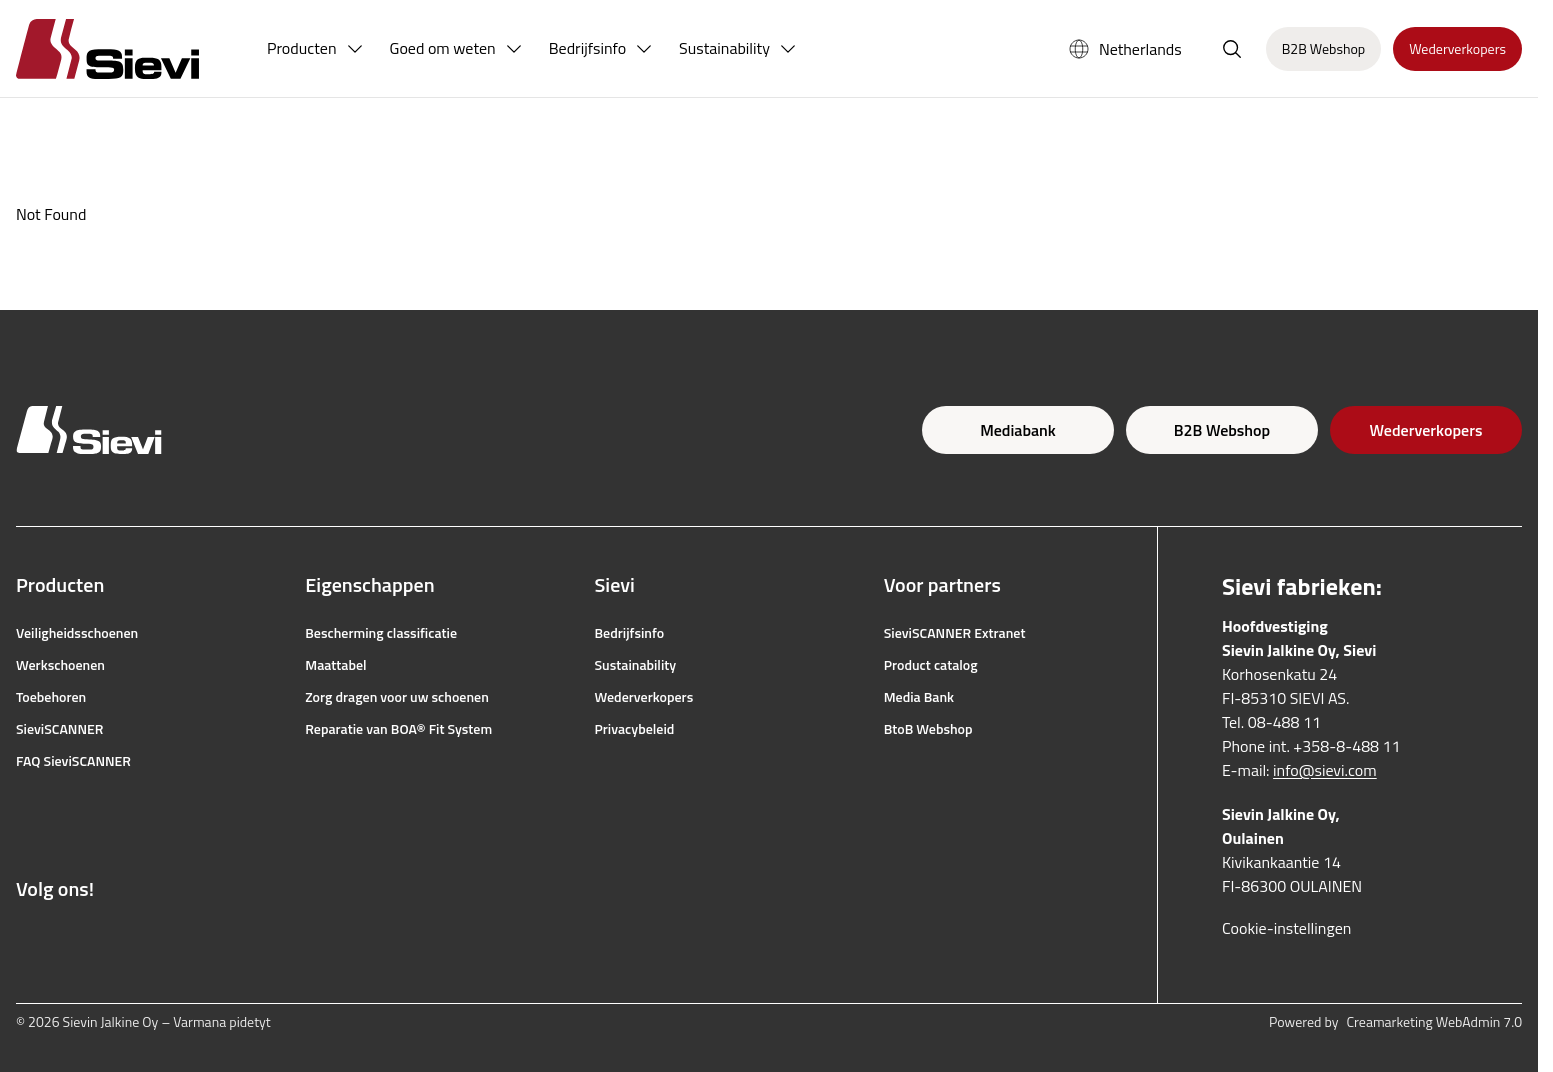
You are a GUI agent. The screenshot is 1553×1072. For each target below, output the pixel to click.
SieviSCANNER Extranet (955, 633)
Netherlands (1124, 49)
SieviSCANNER (59, 729)
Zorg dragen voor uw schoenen (397, 697)
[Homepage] (131, 48)
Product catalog (931, 665)
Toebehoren (51, 697)
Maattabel (335, 665)
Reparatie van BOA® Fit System (398, 729)
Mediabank (1018, 430)
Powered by (1395, 1022)
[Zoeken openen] (1232, 49)
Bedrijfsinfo (630, 633)
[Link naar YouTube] (114, 937)
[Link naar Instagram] (70, 937)
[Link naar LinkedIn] (158, 937)
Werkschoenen (60, 665)
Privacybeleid (635, 729)
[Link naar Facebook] (26, 937)
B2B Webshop (1222, 430)
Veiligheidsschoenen (77, 633)
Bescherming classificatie (381, 633)
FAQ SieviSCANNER (73, 761)
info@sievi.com (1325, 770)
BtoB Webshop (928, 729)
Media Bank (919, 697)
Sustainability (636, 665)
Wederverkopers (1426, 430)
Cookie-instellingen (1286, 928)
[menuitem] (316, 49)
